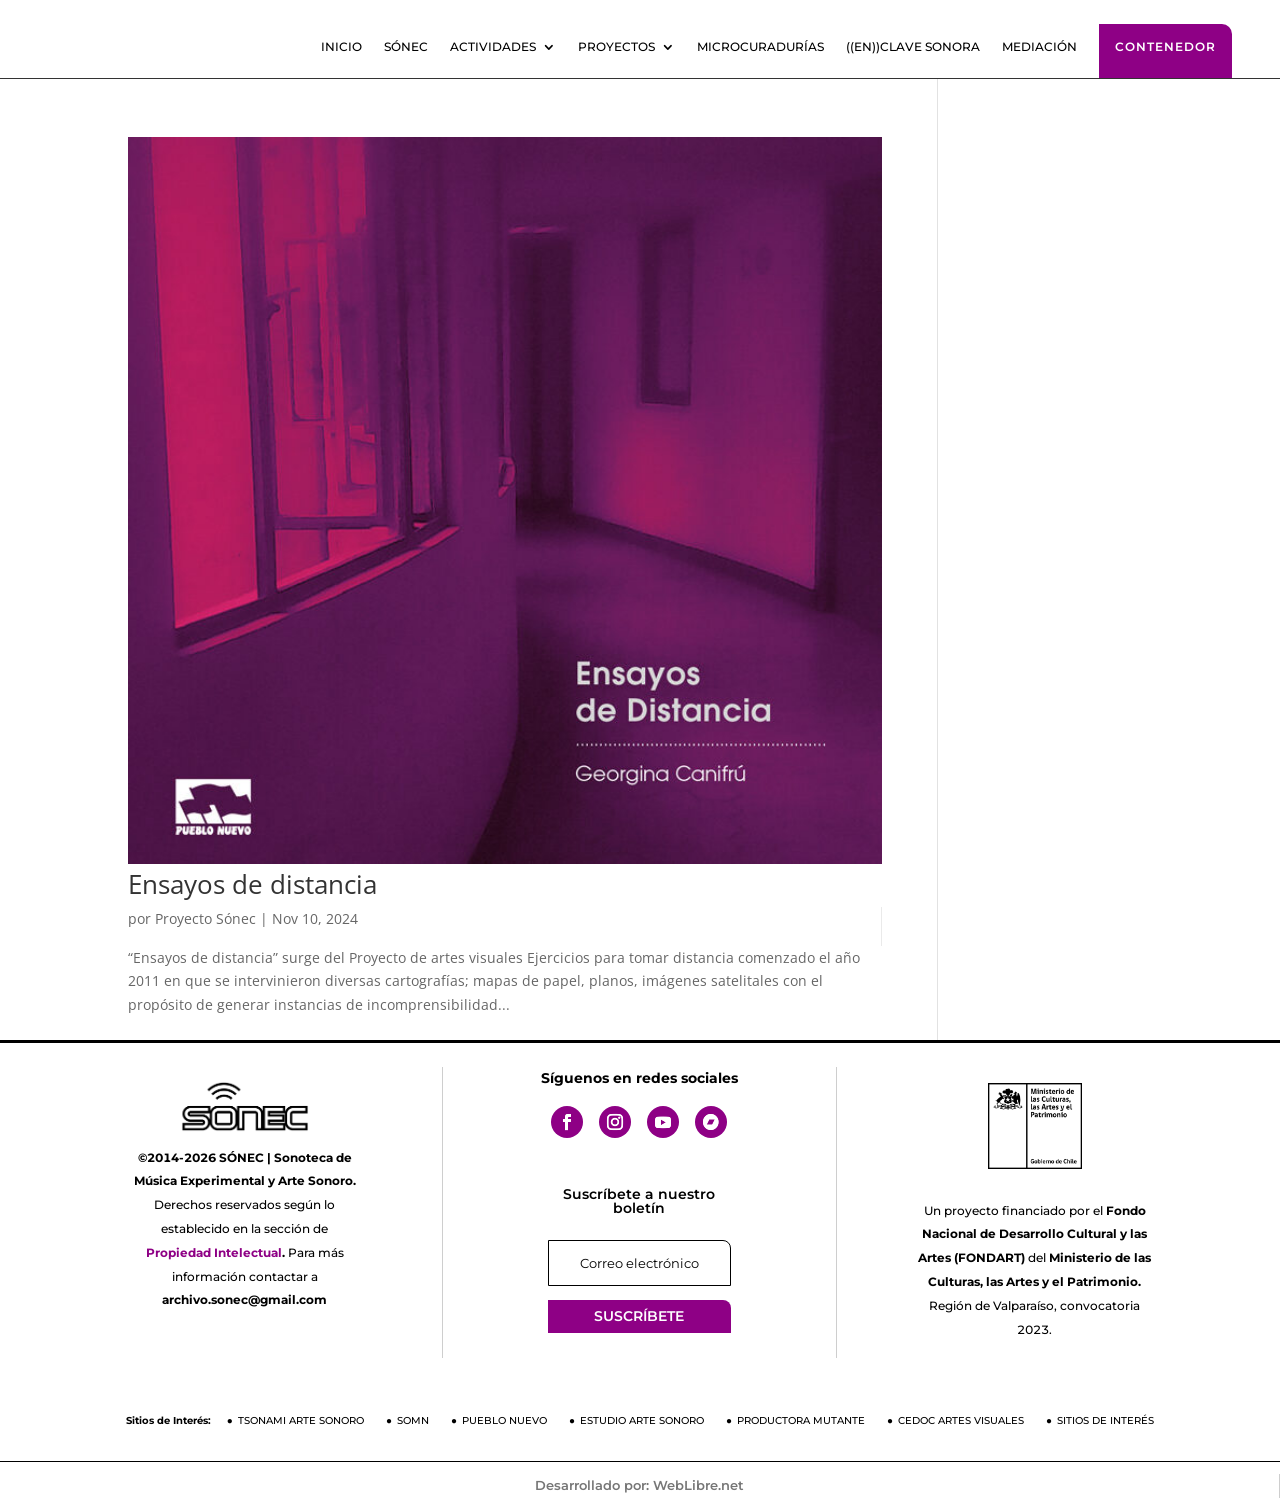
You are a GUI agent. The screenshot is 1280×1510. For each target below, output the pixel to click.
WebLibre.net (698, 1485)
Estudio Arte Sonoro (642, 1420)
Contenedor (1165, 46)
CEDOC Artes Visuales (961, 1420)
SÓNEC (406, 47)
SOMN (413, 1420)
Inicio (341, 47)
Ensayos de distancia (252, 884)
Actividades (493, 47)
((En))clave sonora (913, 47)
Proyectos (616, 47)
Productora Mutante (801, 1420)
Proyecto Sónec (205, 918)
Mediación (1039, 47)
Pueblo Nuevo (504, 1420)
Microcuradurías (760, 47)
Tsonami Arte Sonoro (301, 1420)
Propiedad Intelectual (214, 1252)
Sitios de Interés (1105, 1420)
